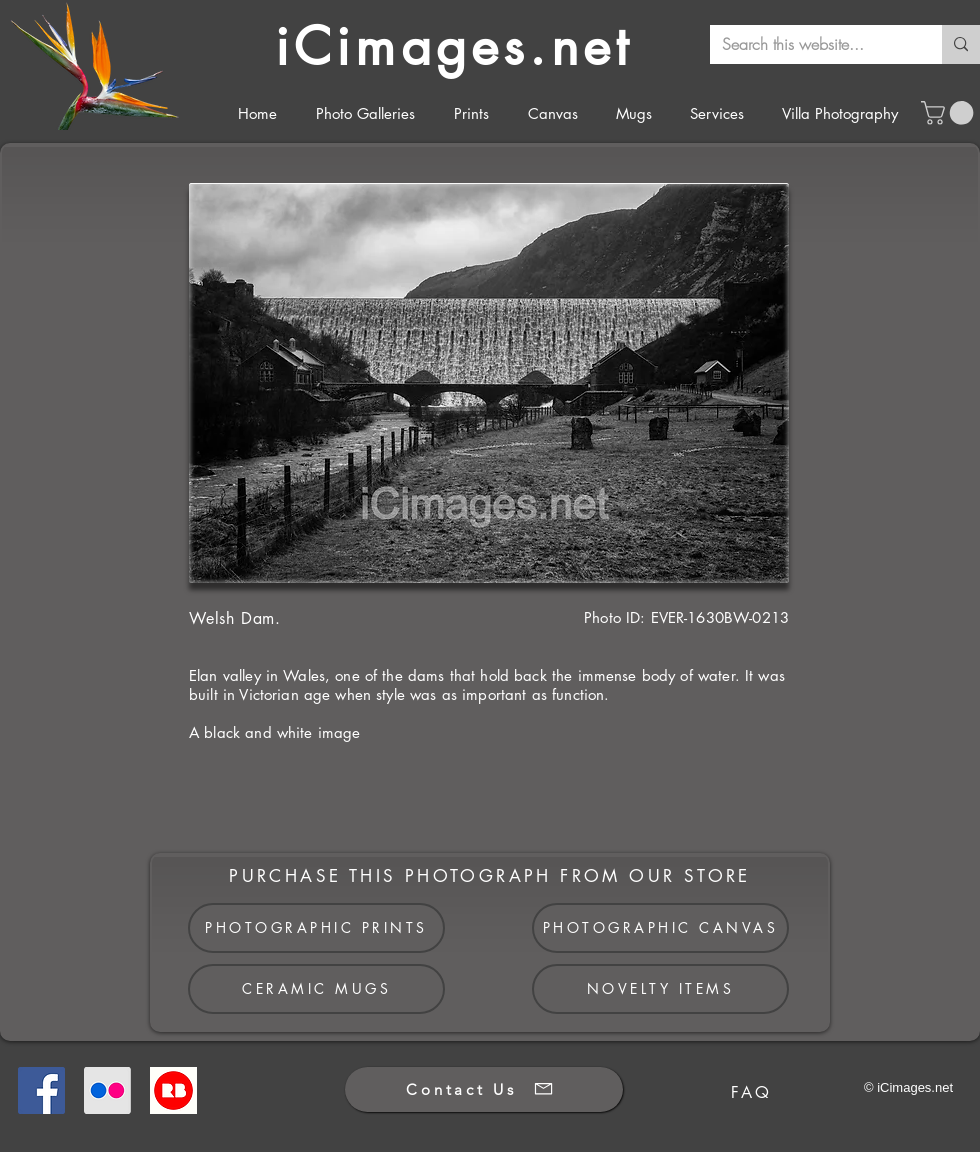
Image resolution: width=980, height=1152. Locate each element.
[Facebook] (41, 1090)
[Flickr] (107, 1090)
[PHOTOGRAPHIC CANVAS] (660, 928)
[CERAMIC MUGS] (316, 989)
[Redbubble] (173, 1090)
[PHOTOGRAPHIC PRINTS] (316, 928)
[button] (950, 113)
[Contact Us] (484, 1089)
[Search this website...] (811, 44)
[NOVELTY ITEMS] (660, 989)
